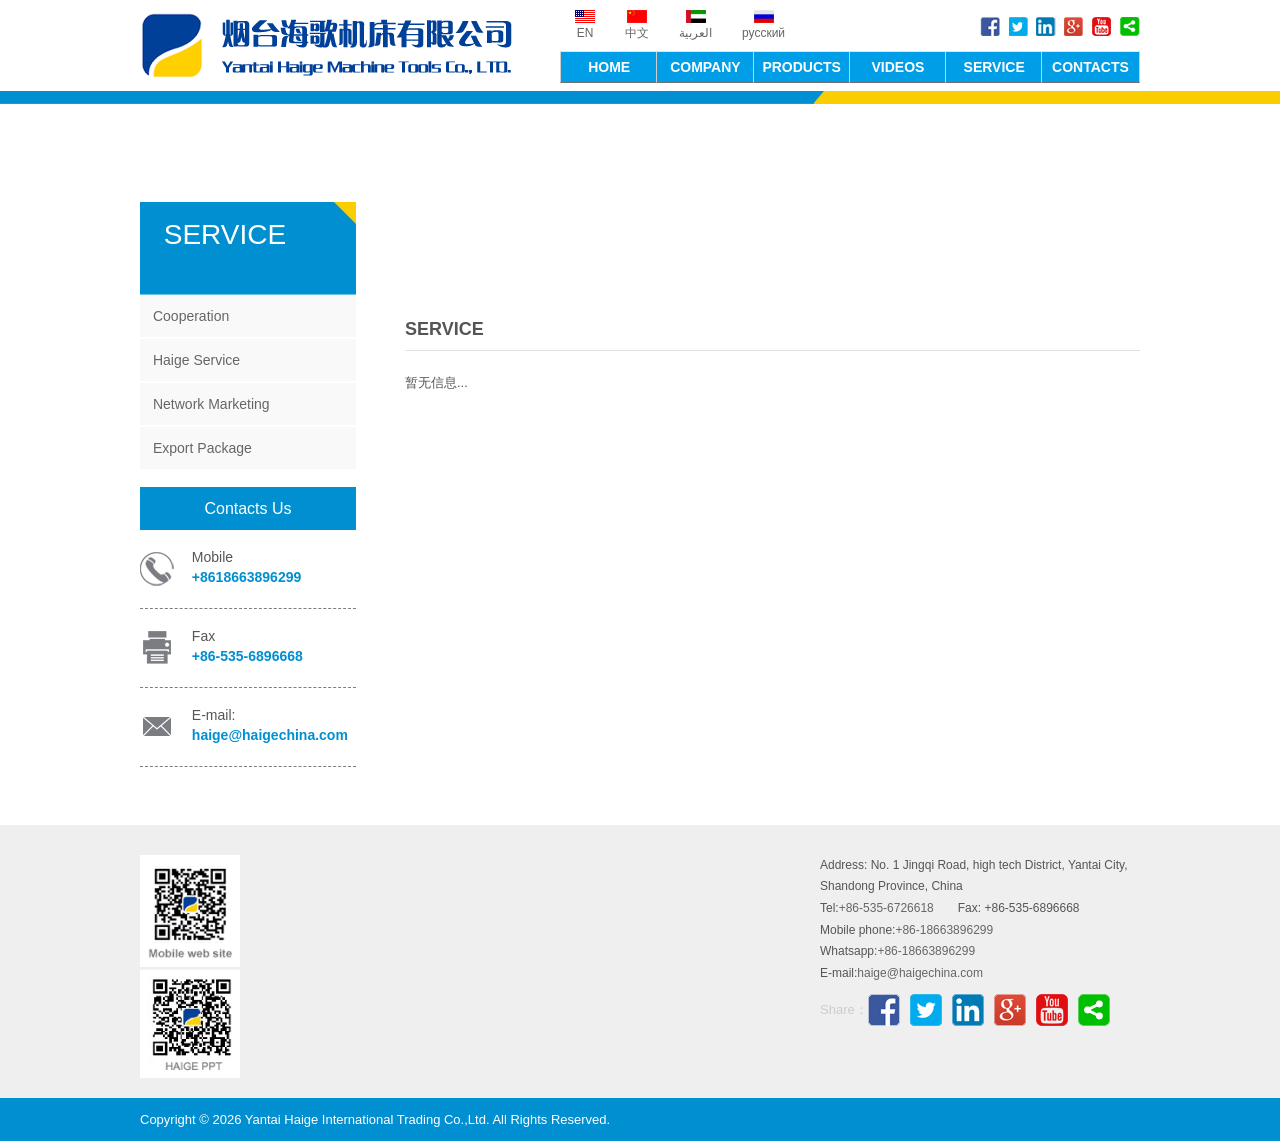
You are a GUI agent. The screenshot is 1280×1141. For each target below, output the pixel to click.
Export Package (202, 448)
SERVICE (994, 67)
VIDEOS (897, 67)
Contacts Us (247, 508)
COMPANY (705, 67)
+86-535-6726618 (886, 908)
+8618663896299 (246, 577)
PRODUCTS (801, 67)
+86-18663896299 (944, 930)
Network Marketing (211, 404)
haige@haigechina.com (270, 735)
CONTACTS (1090, 67)
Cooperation (191, 316)
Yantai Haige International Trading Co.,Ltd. (330, 45)
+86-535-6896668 (247, 656)
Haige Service (196, 360)
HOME (609, 67)
